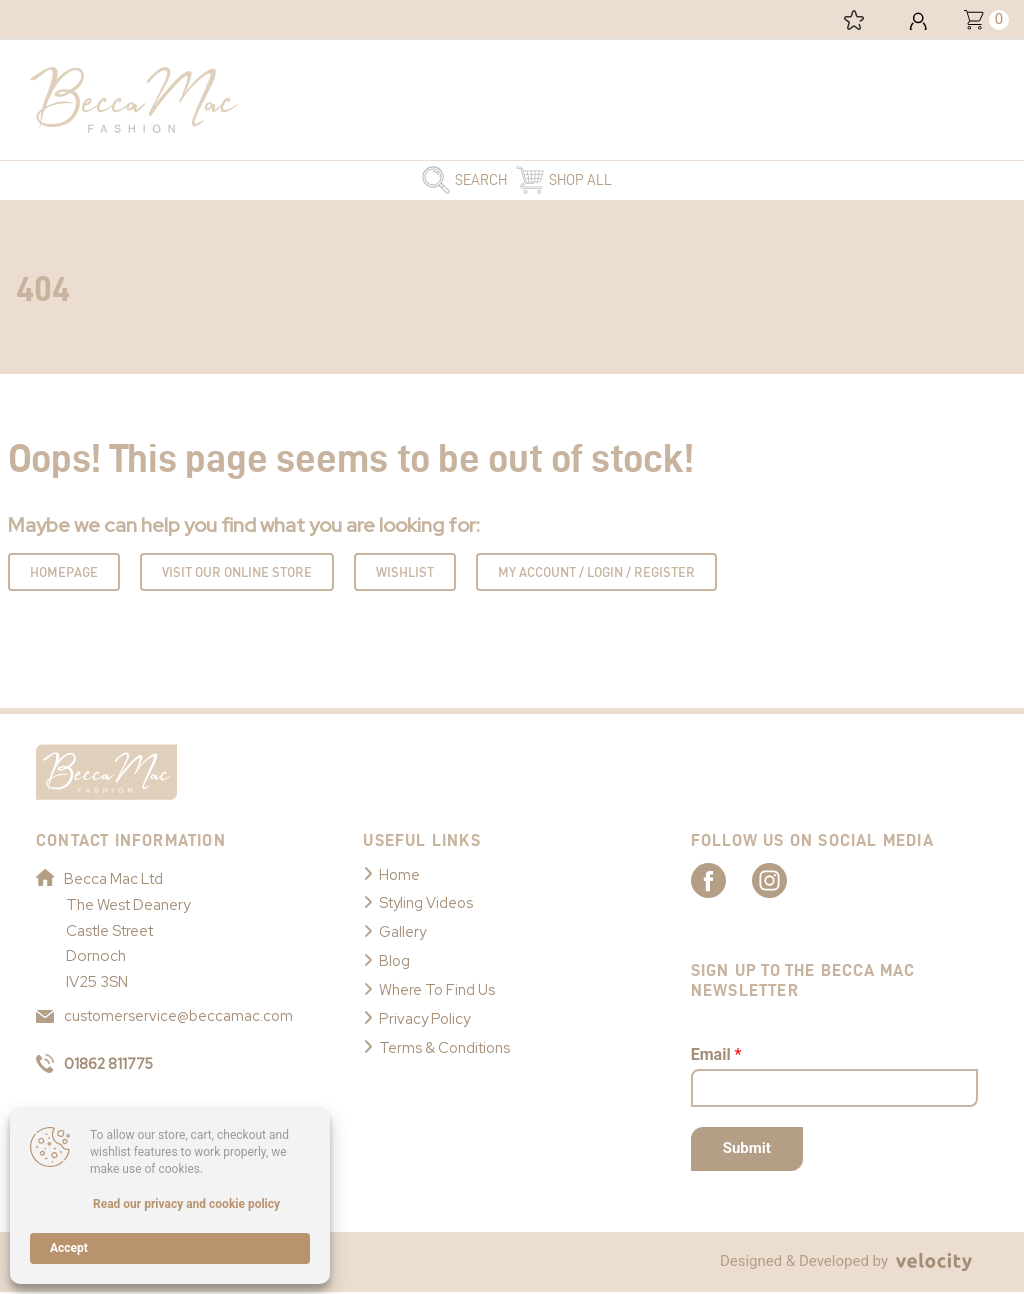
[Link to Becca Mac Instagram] (796, 881)
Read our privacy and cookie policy (186, 1204)
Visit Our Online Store (237, 573)
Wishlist (405, 573)
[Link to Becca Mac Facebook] (726, 881)
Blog (395, 958)
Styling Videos (427, 902)
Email (716, 1055)
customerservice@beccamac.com (165, 1016)
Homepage (64, 573)
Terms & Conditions (445, 1042)
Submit (747, 1150)
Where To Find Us (438, 986)
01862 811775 (97, 1064)
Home (400, 875)
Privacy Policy (426, 1014)
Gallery (403, 930)
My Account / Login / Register (596, 573)
